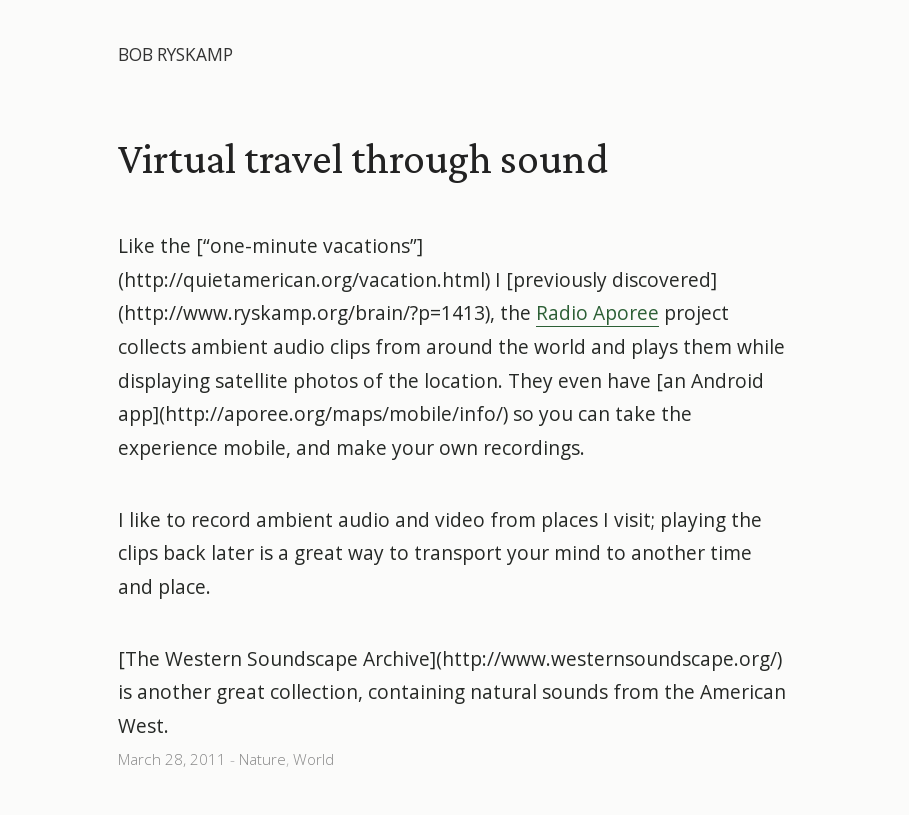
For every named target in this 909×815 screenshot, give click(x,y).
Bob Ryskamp (175, 54)
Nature (262, 759)
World (313, 759)
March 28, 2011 (172, 759)
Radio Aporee (597, 312)
